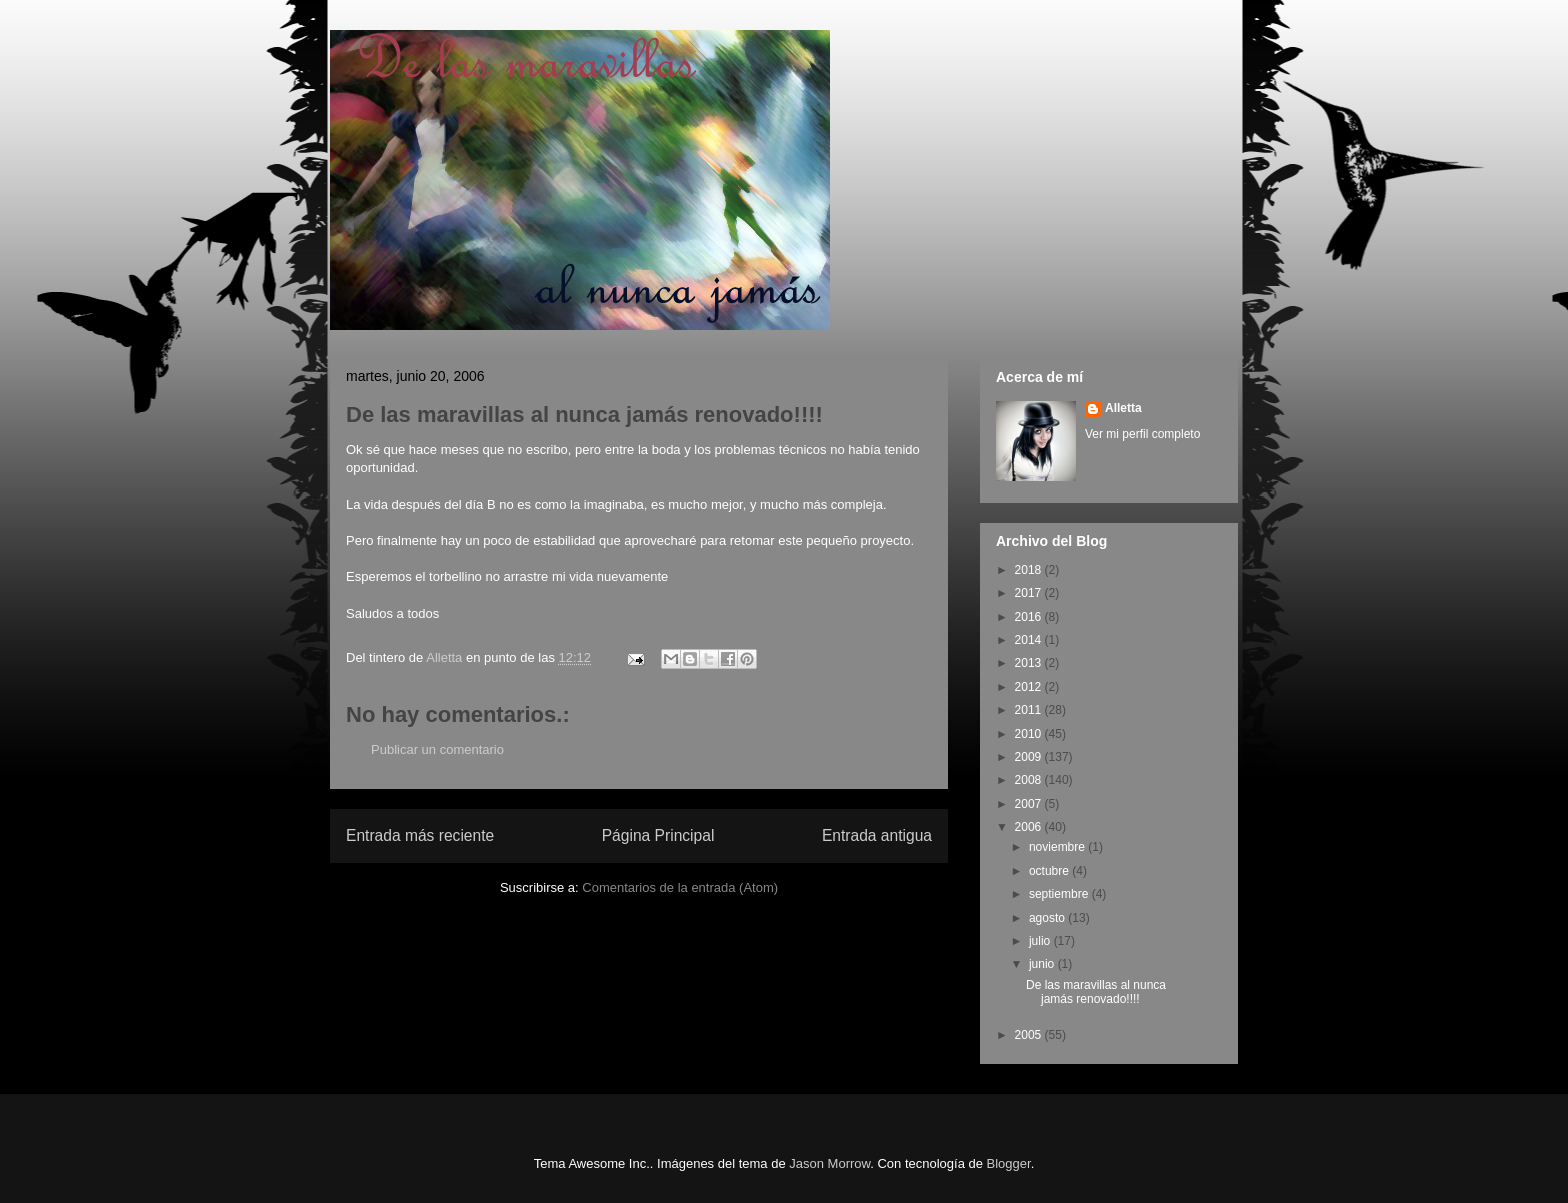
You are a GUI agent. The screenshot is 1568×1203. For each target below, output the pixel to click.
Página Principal (658, 835)
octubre (1050, 871)
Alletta (1123, 408)
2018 (1030, 570)
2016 (1030, 617)
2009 (1030, 757)
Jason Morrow (829, 1163)
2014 (1030, 640)
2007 (1030, 804)
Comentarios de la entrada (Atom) (680, 887)
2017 (1030, 593)
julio (1041, 941)
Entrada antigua (877, 835)
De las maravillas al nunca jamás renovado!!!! (1096, 992)
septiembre (1060, 894)
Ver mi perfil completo (1142, 434)
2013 (1030, 663)
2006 (1030, 827)
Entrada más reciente (420, 835)
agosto (1048, 918)
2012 (1030, 687)
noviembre (1058, 847)
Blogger (1009, 1163)
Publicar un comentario (437, 749)
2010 (1030, 734)
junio (1043, 964)
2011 (1030, 710)
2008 (1030, 780)
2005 (1030, 1035)
